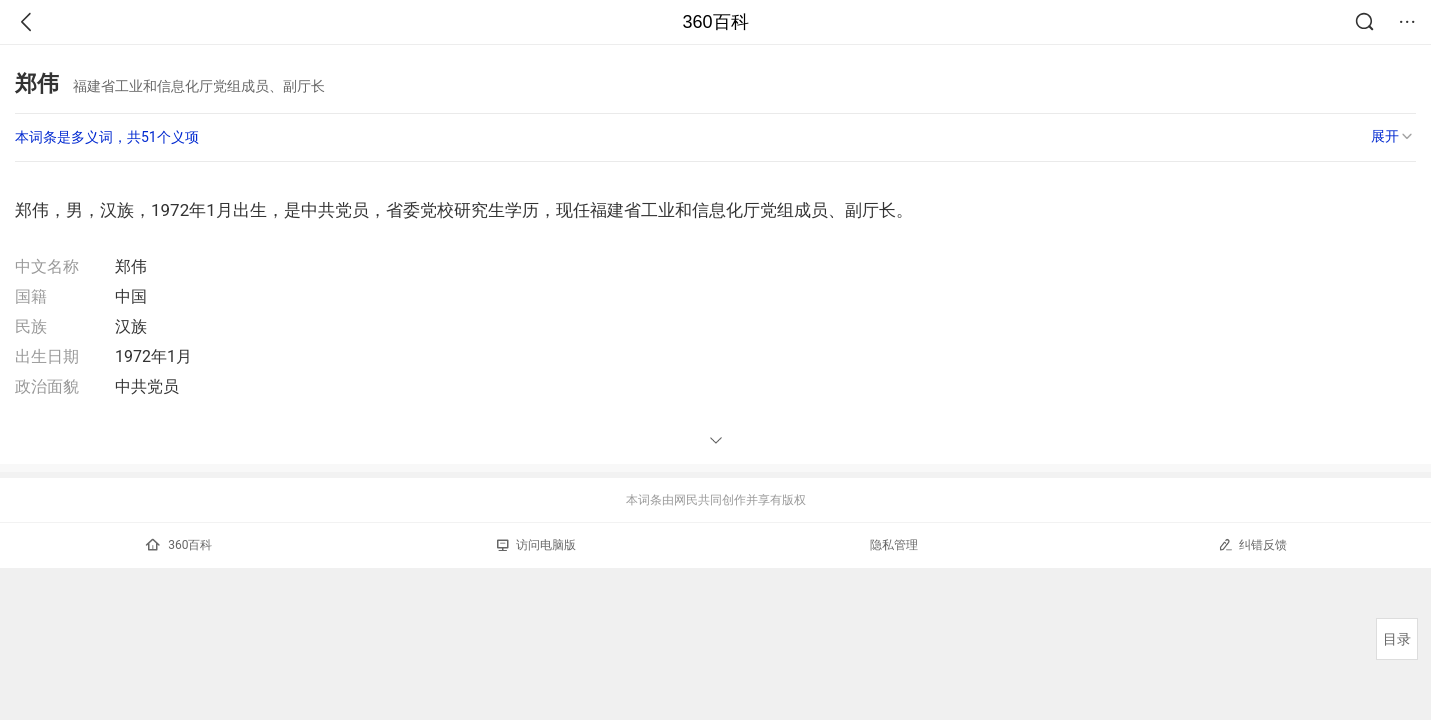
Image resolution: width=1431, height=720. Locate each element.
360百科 (715, 22)
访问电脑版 (536, 545)
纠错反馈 (1252, 544)
